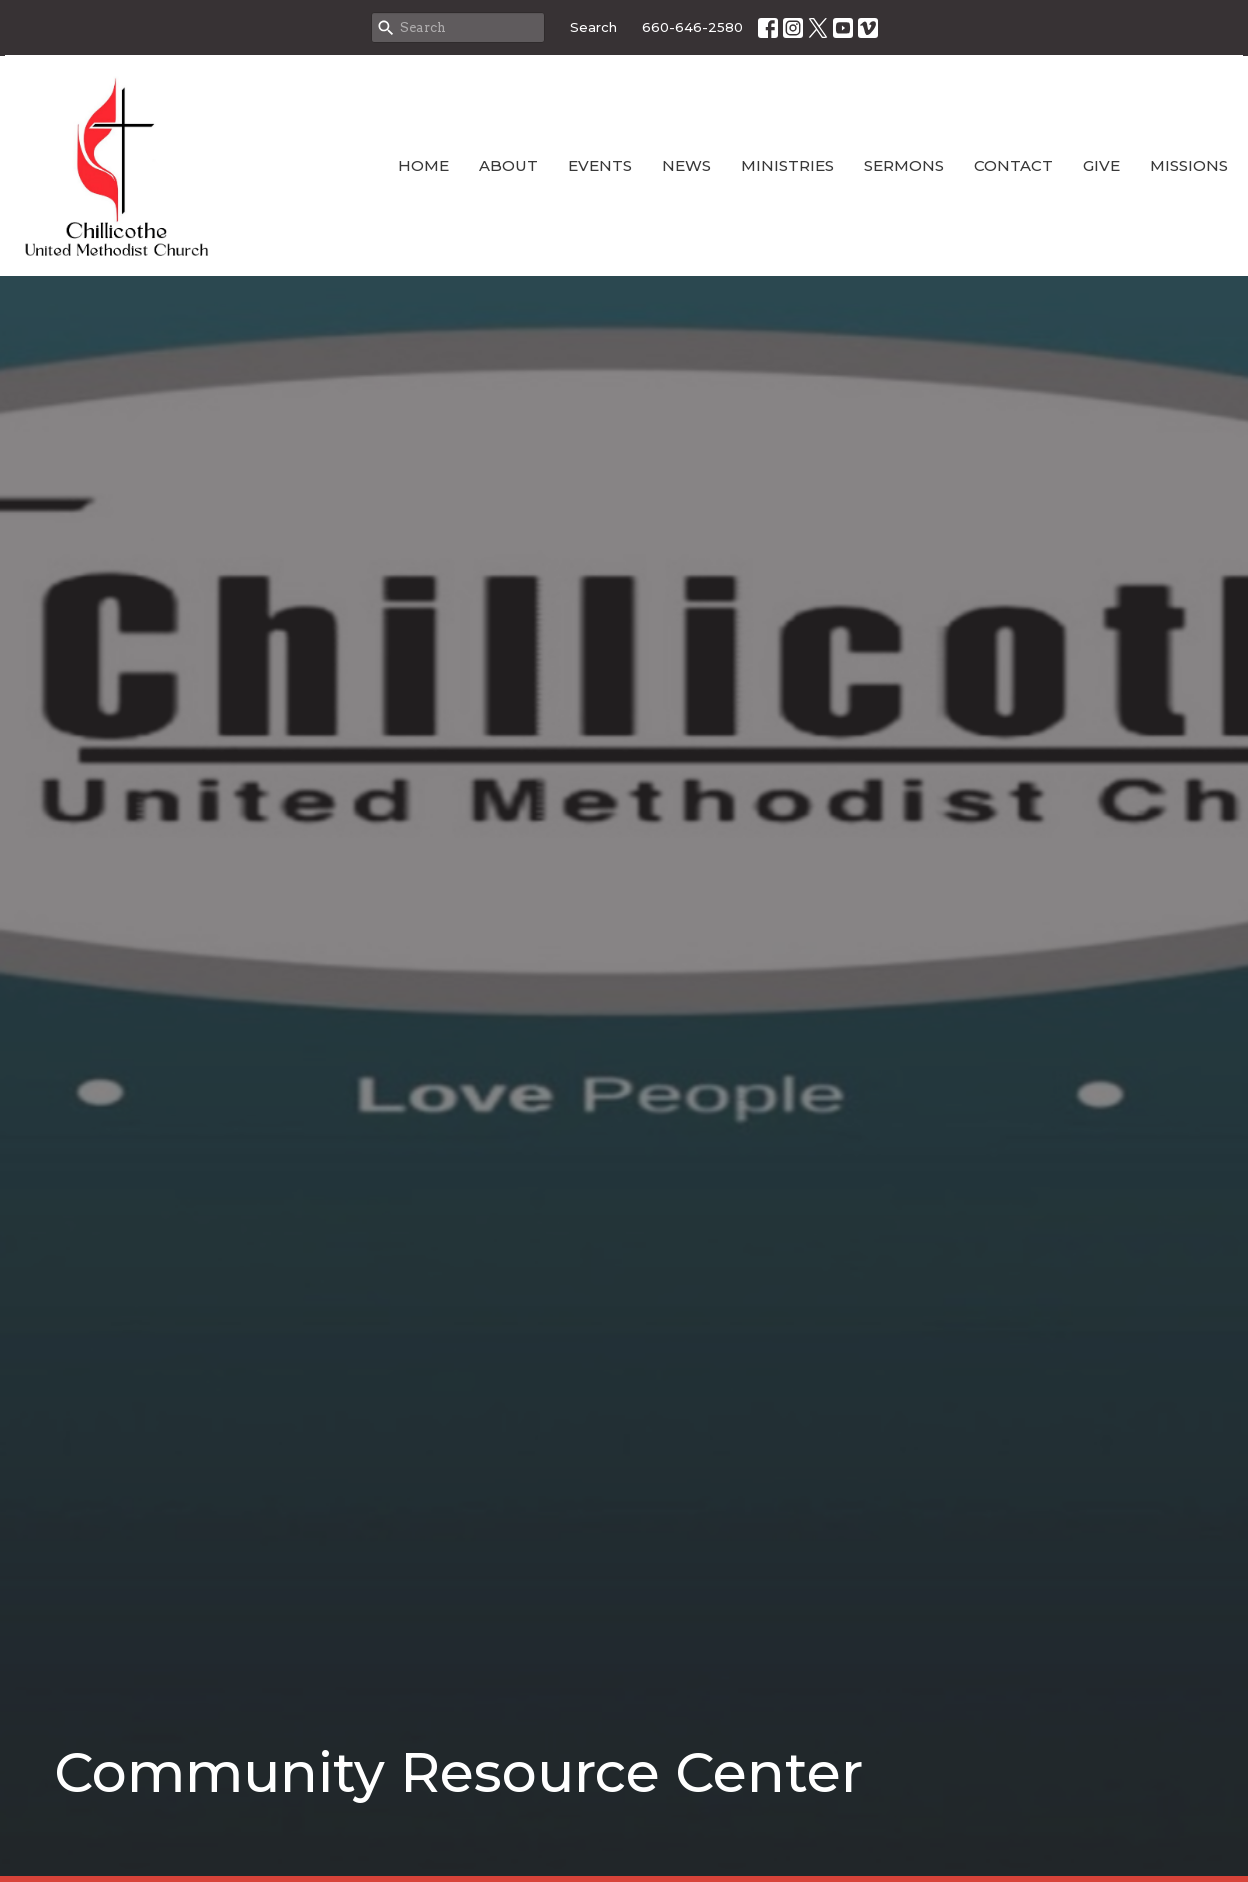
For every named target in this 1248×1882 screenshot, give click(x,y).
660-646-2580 (692, 27)
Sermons (904, 165)
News (686, 165)
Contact (1013, 165)
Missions (1189, 165)
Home (423, 165)
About (508, 165)
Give (1101, 165)
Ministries (787, 165)
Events (600, 165)
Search (593, 27)
